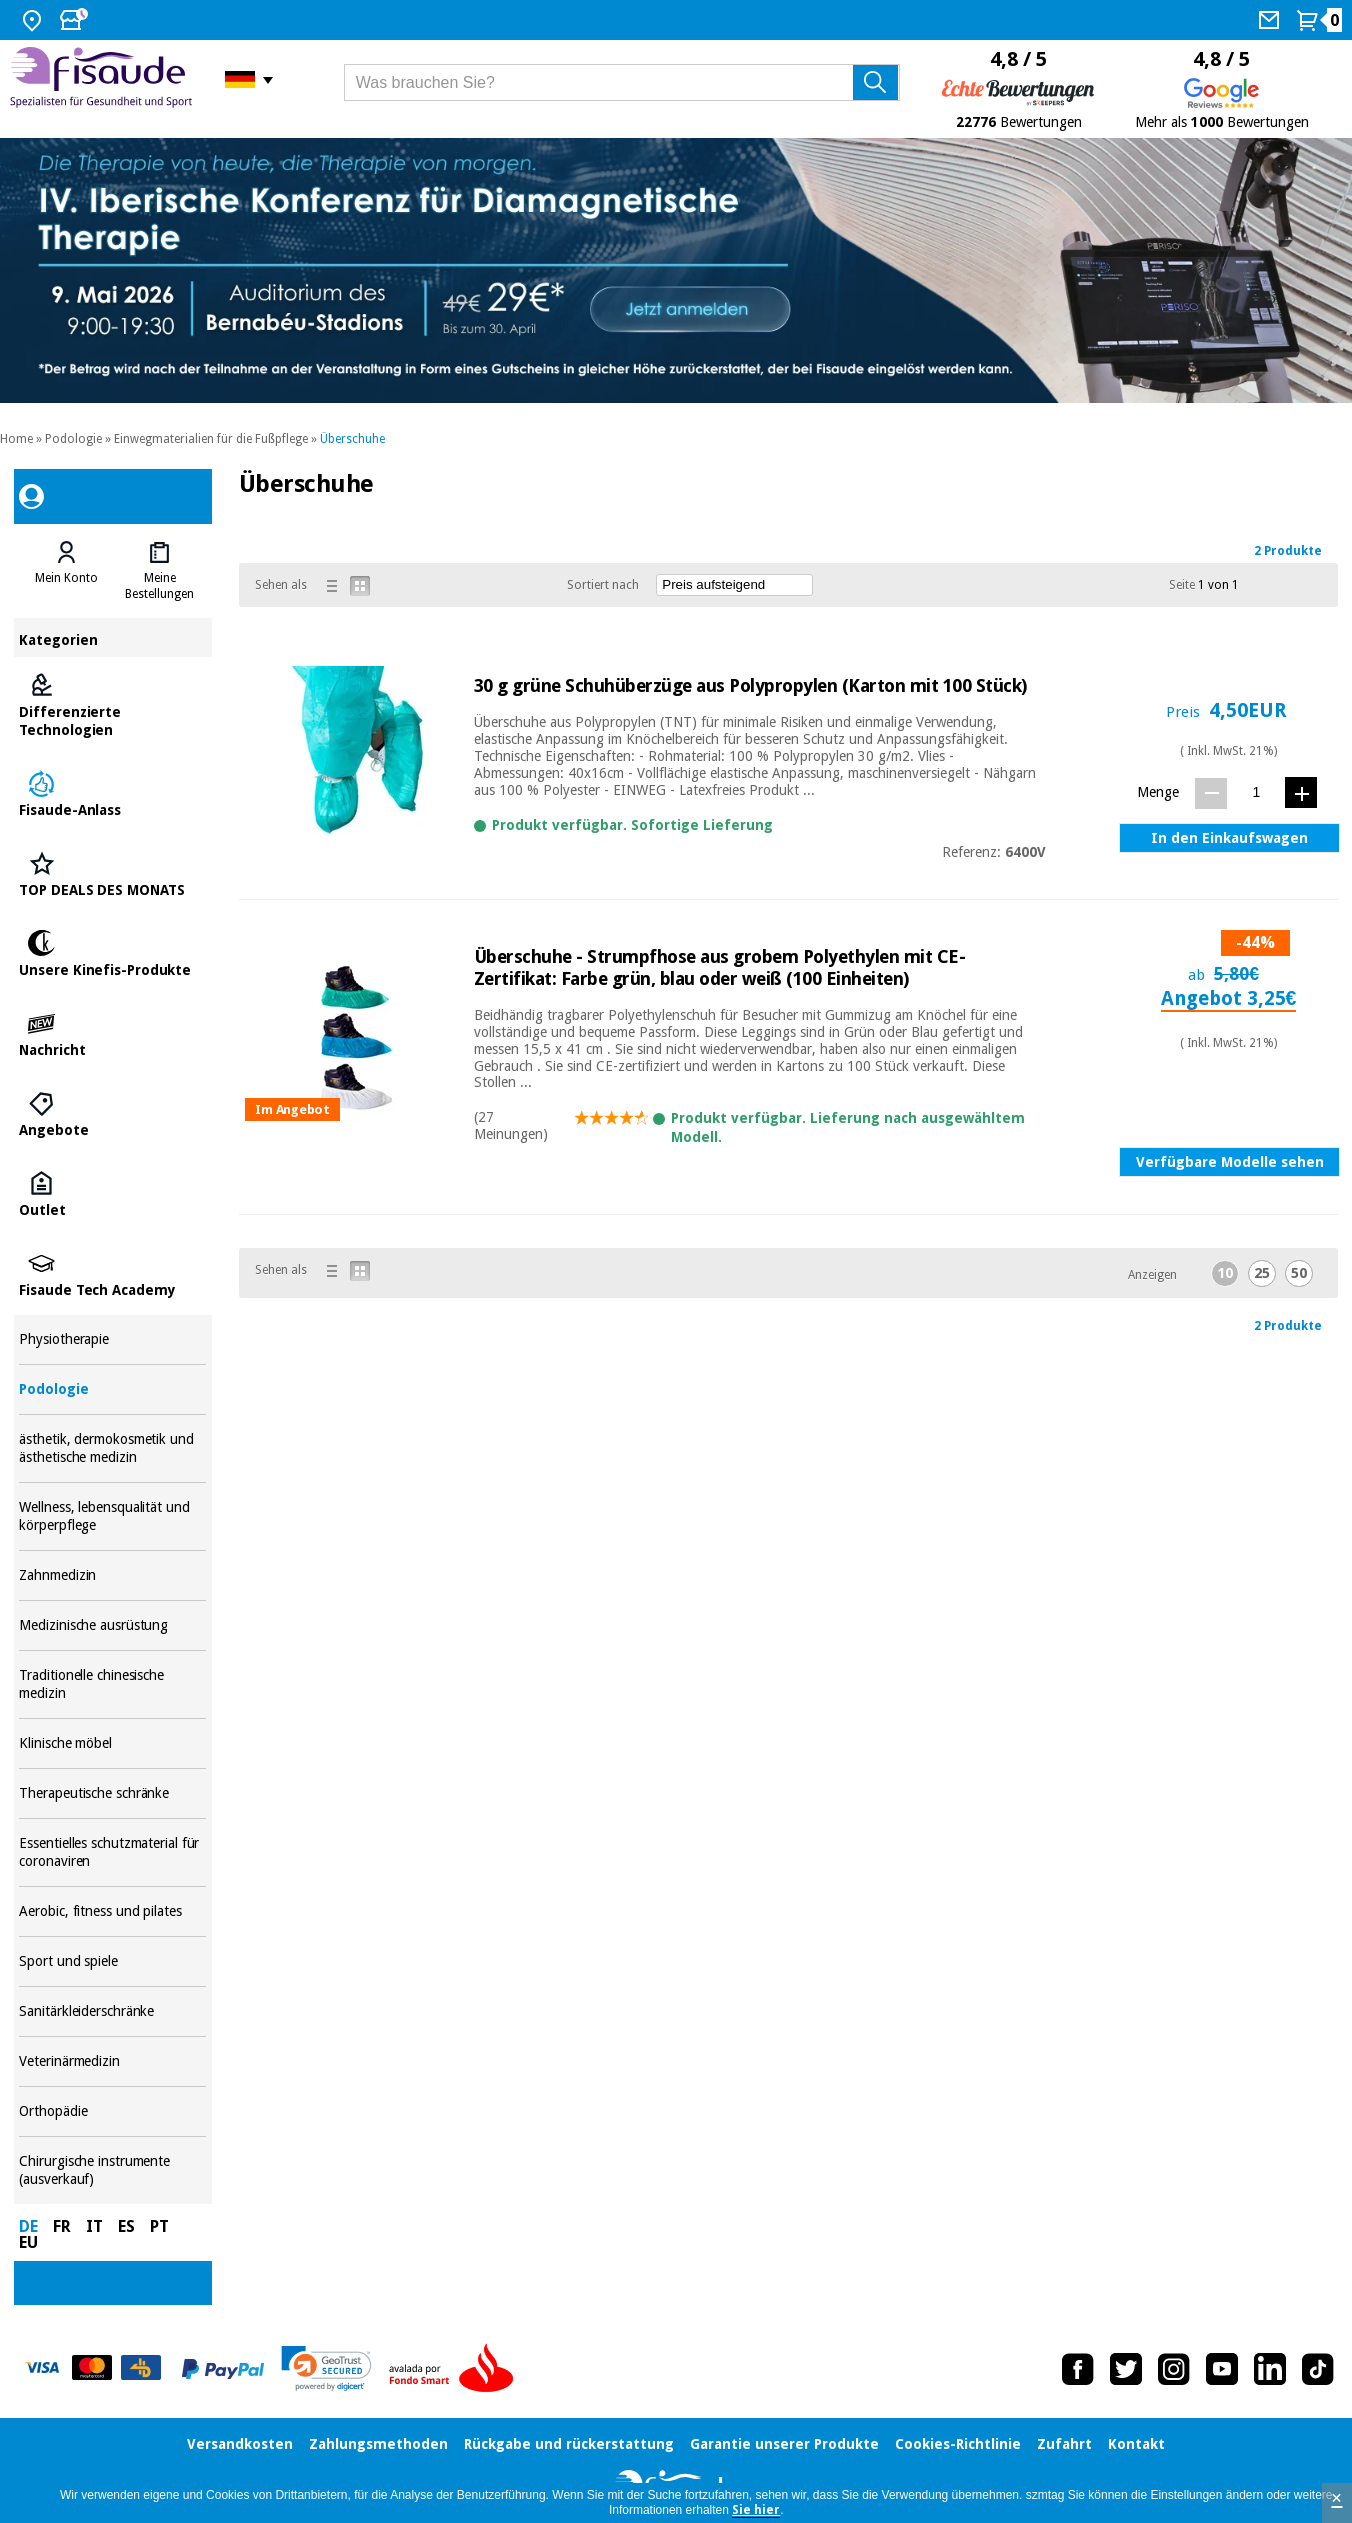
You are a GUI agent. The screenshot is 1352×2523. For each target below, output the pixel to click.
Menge (1158, 792)
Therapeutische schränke (112, 1793)
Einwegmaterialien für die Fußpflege (211, 439)
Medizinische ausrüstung (112, 1625)
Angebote (112, 1115)
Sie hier (756, 2510)
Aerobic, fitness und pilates (112, 1911)
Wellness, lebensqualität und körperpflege (112, 1516)
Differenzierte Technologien (112, 706)
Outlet (112, 1195)
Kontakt (1136, 2444)
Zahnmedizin (112, 1575)
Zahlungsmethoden (378, 2444)
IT (94, 2226)
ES (126, 2226)
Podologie (73, 439)
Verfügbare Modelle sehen (1230, 1162)
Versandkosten (240, 2444)
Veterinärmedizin (112, 2061)
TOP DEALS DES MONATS (112, 875)
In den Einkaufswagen (1229, 838)
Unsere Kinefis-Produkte (112, 955)
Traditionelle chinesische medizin (112, 1684)
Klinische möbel (112, 1743)
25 (1262, 1273)
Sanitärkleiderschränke (112, 2011)
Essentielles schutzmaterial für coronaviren (112, 1852)
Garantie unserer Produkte (784, 2444)
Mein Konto (66, 578)
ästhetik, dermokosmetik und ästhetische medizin (112, 1448)
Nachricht (112, 1035)
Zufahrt (1064, 2444)
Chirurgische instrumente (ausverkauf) (112, 2170)
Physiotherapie (112, 1339)
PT (159, 2226)
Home (16, 439)
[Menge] (1256, 792)
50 (1299, 1273)
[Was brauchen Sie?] (622, 82)
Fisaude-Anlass (112, 795)
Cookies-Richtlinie (958, 2444)
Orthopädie (112, 2111)
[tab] (65, 571)
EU (28, 2242)
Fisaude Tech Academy (112, 1275)
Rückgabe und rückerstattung (569, 2444)
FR (62, 2226)
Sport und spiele (112, 1961)
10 (1225, 1273)
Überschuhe (352, 439)
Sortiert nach (603, 585)
